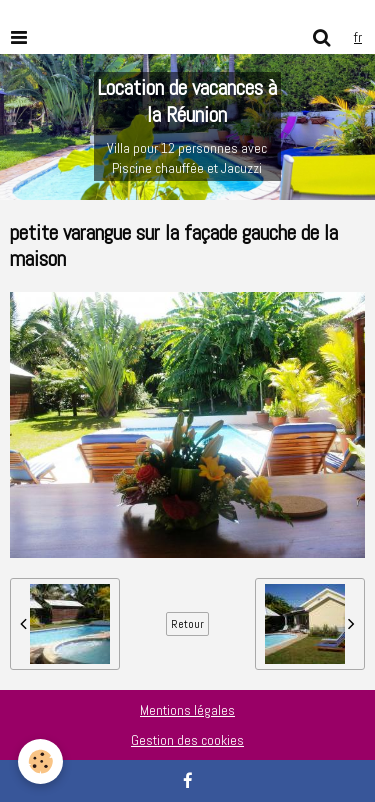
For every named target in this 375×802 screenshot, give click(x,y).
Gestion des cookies (187, 740)
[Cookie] (40, 761)
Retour (187, 624)
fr (358, 37)
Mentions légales (187, 710)
